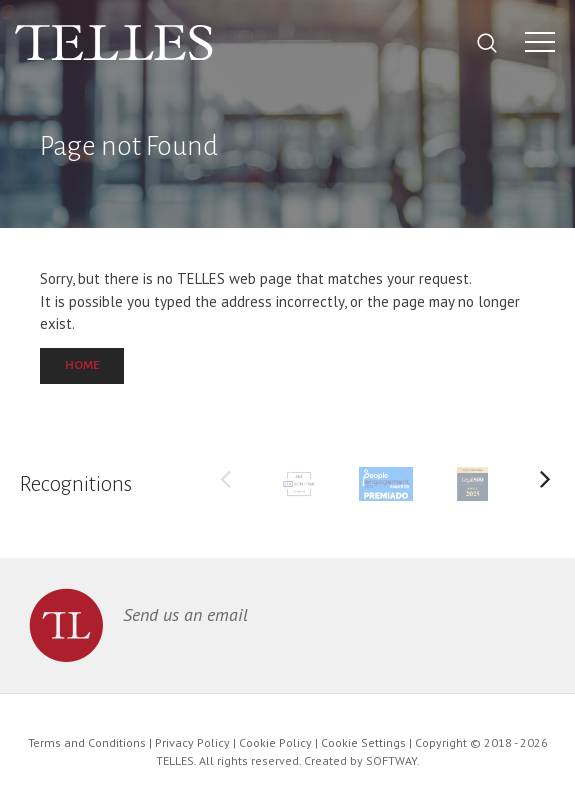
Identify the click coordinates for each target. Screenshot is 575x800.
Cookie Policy (275, 742)
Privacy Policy (192, 742)
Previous (225, 484)
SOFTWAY (391, 760)
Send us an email (185, 614)
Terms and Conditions (87, 742)
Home (82, 365)
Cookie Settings (363, 742)
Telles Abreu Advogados (114, 43)
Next (545, 484)
